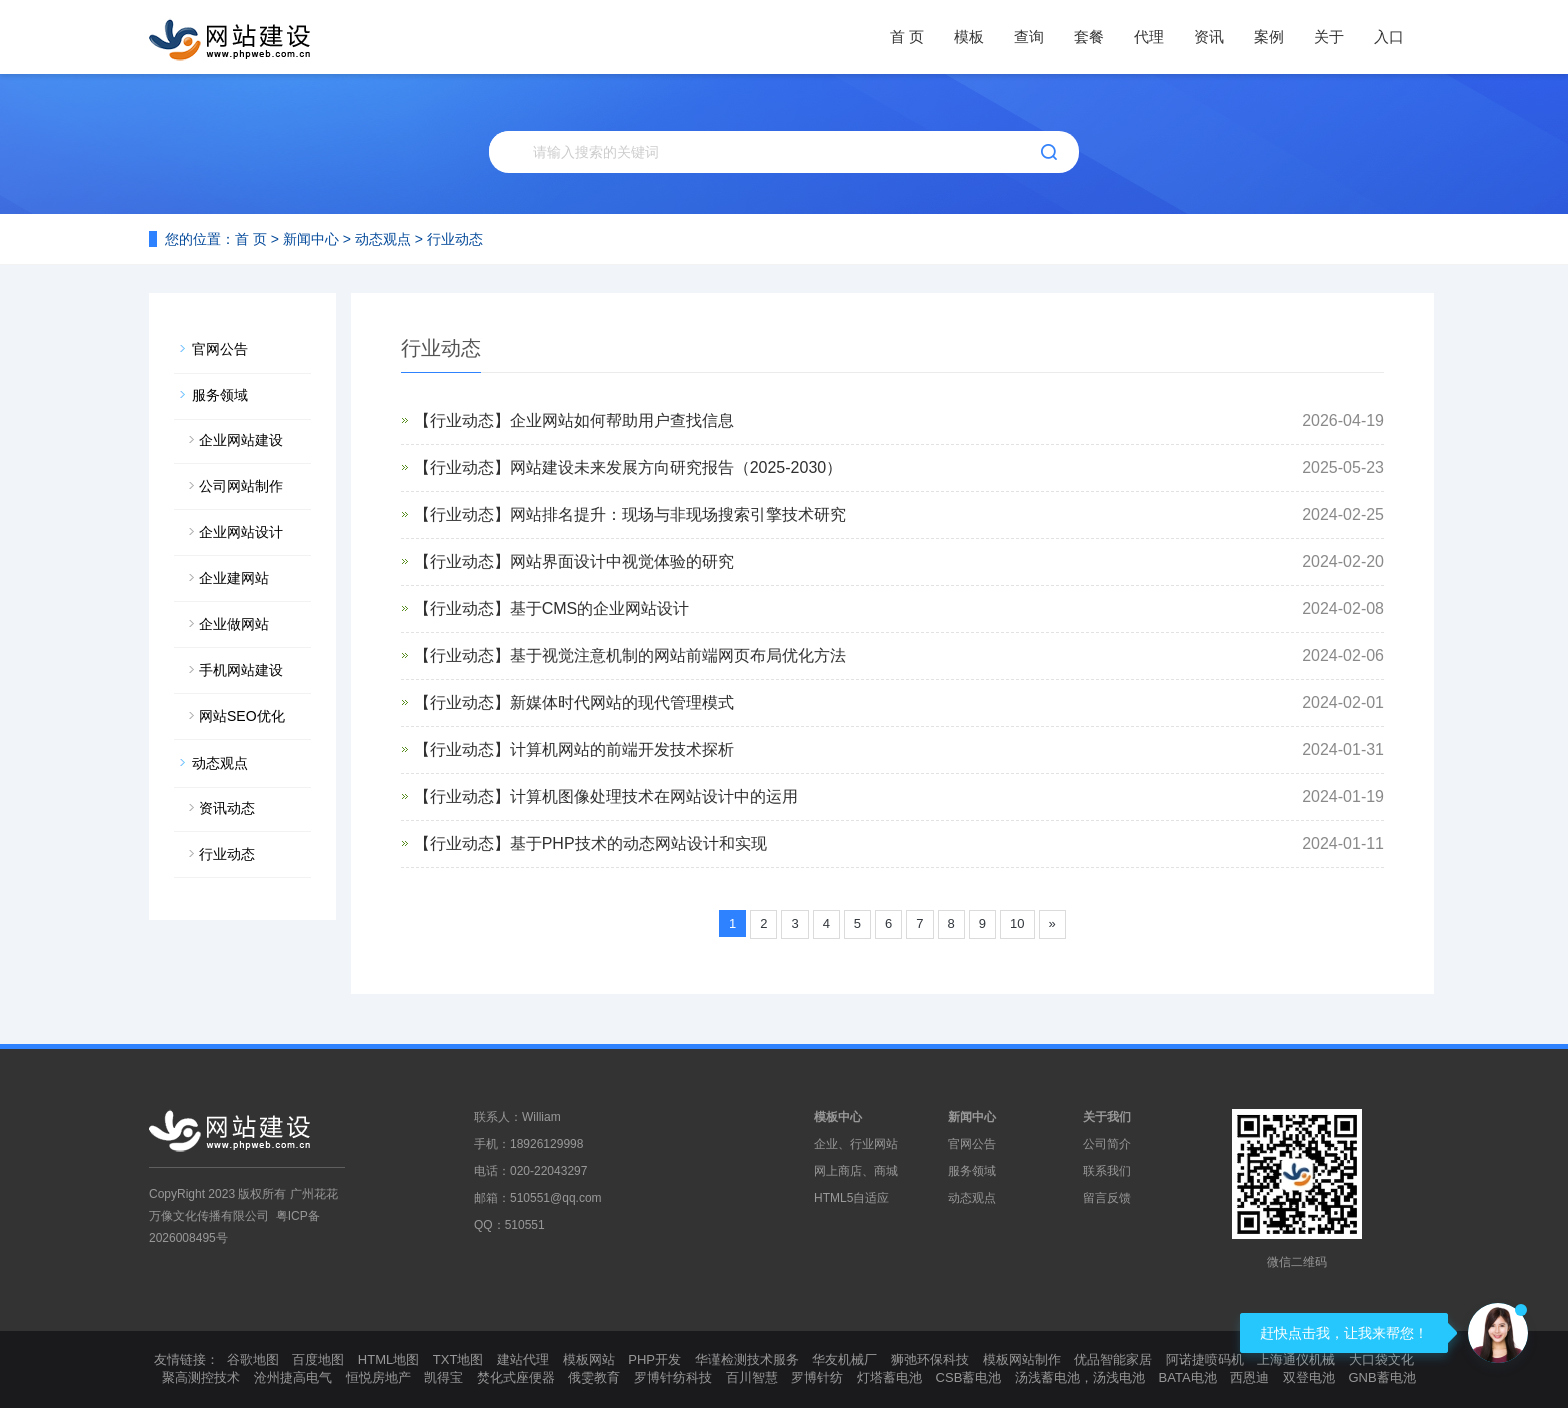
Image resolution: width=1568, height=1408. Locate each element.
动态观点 (383, 239)
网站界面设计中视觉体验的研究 (622, 561)
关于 (1329, 36)
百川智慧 (752, 1377)
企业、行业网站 (856, 1144)
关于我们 (1107, 1117)
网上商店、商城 (856, 1171)
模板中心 (838, 1117)
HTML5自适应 (851, 1198)
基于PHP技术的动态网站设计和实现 (638, 843)
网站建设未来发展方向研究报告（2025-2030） (676, 467)
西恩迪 (1249, 1377)
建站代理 (523, 1359)
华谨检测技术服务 (747, 1359)
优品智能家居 (1113, 1359)
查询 (1029, 36)
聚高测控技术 (201, 1377)
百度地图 (318, 1359)
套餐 (1089, 36)
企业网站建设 (241, 440)
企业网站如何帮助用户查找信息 (622, 420)
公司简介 (1107, 1144)
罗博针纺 (817, 1377)
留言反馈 (1107, 1198)
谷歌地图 (253, 1359)
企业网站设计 (241, 532)
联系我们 (1107, 1171)
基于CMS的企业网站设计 (600, 608)
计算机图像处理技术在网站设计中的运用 (654, 796)
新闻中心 (311, 239)
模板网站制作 (1022, 1359)
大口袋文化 (1381, 1359)
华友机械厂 (844, 1359)
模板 (969, 36)
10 (1017, 923)
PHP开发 (654, 1359)
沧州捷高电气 (293, 1377)
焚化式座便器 (516, 1377)
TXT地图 (458, 1359)
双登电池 (1309, 1377)
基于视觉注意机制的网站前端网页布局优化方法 (678, 655)
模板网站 (589, 1359)
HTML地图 (388, 1359)
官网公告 (220, 349)
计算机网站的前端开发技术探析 (622, 749)
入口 (1389, 36)
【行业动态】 (462, 420)
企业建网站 (234, 578)
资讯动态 (227, 808)
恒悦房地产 (378, 1377)
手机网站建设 (241, 670)
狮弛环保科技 (930, 1359)
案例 (1269, 36)
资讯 (1209, 36)
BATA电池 (1188, 1377)
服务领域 (220, 395)
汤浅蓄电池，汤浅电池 (1080, 1377)
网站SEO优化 (242, 716)
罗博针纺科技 (673, 1377)
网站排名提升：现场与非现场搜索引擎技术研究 (678, 514)
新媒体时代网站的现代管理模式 (622, 702)
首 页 (907, 36)
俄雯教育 (594, 1377)
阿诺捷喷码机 (1205, 1359)
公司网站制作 (241, 486)
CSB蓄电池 (969, 1377)
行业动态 (455, 239)
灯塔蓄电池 (889, 1377)
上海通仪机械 (1296, 1359)
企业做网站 (234, 624)
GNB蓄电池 (1381, 1377)
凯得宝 (443, 1377)
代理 (1149, 36)
